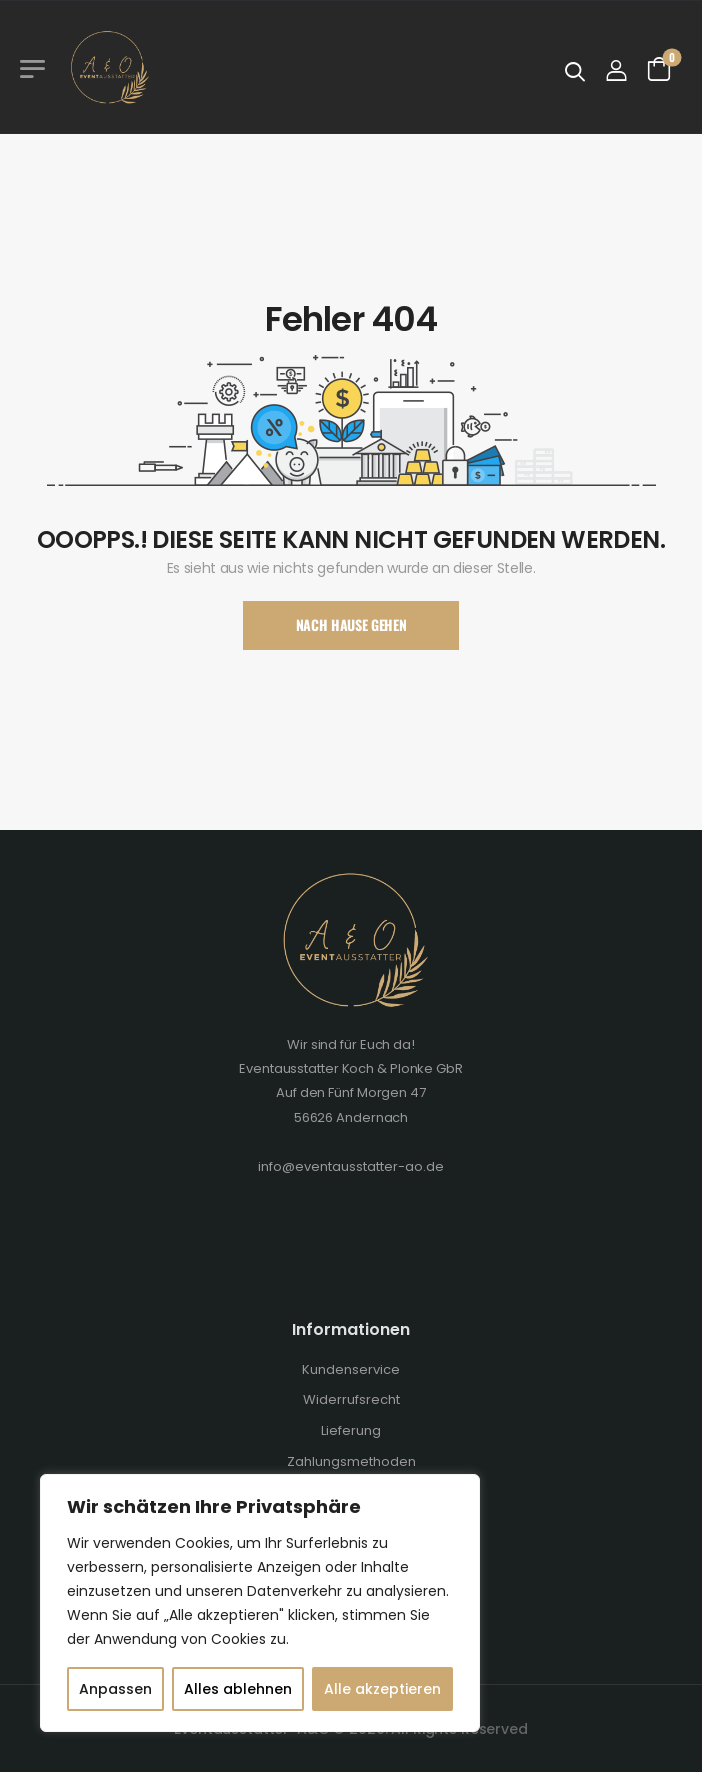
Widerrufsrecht (351, 1399)
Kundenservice (351, 1369)
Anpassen (115, 1689)
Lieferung (351, 1430)
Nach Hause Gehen (351, 624)
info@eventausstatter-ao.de (351, 1166)
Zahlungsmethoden (351, 1461)
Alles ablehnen (238, 1689)
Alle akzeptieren (382, 1689)
